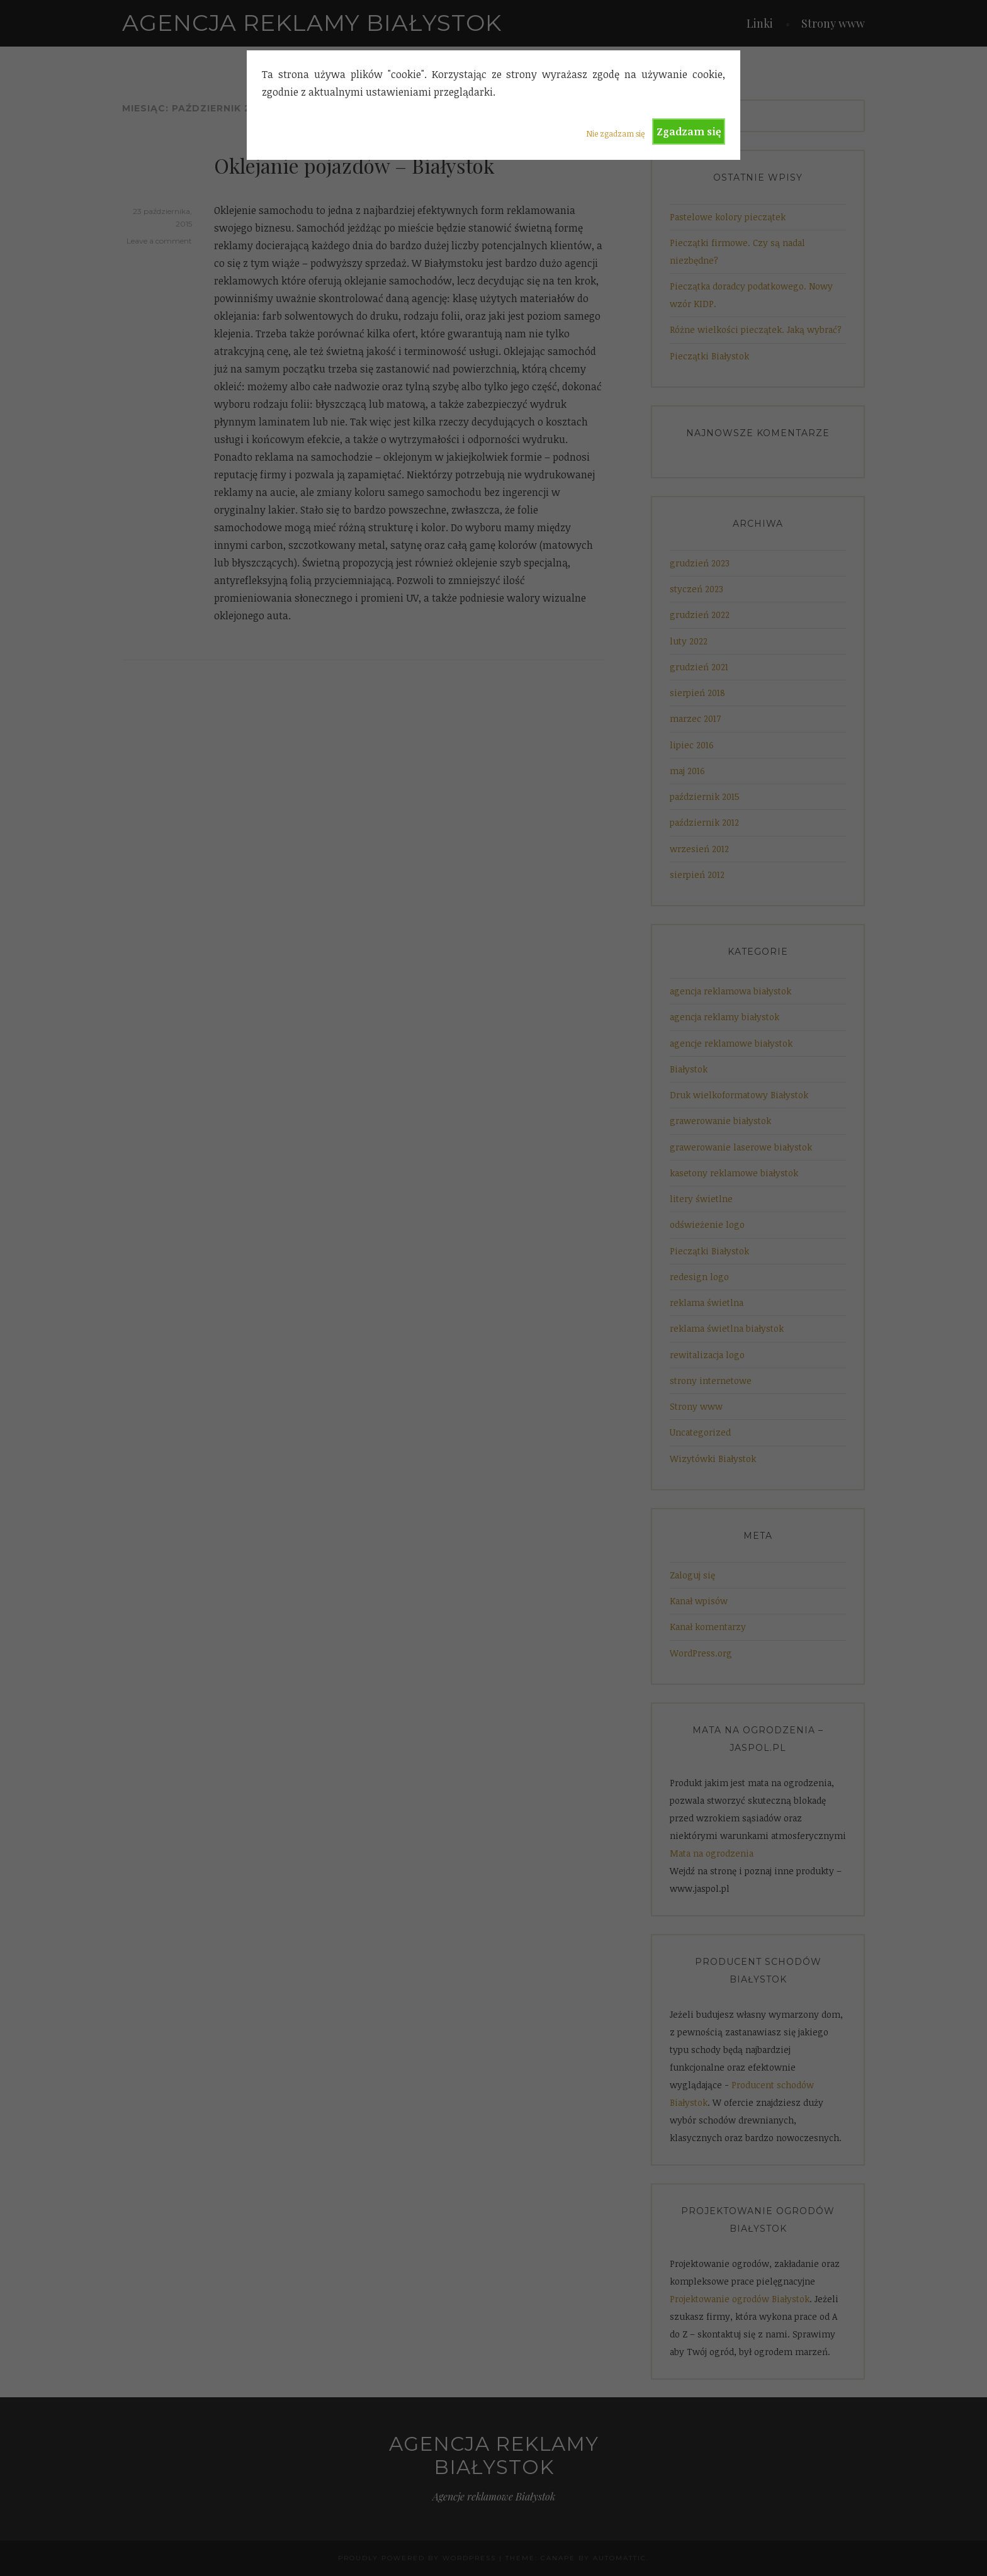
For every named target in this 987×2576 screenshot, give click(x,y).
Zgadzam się (689, 131)
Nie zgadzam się (615, 133)
